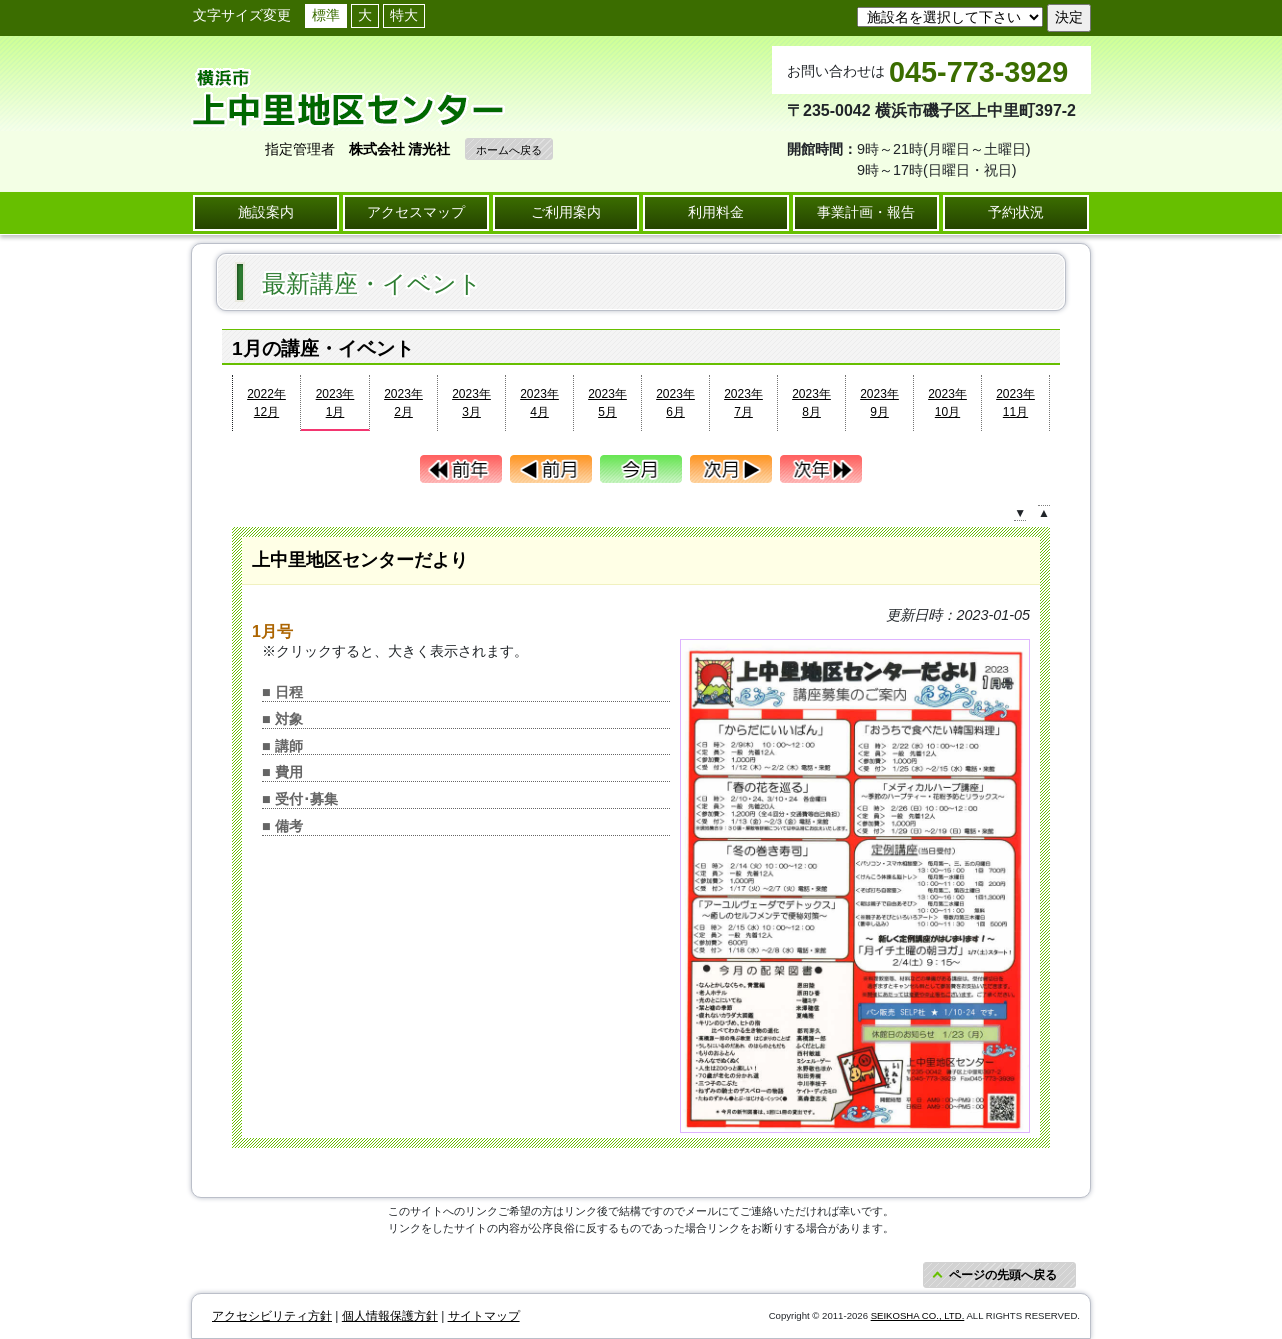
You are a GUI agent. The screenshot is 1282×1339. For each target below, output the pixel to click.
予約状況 (1016, 212)
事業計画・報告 (866, 212)
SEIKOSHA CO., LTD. (918, 1315)
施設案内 (266, 212)
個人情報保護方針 (390, 1316)
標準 (326, 15)
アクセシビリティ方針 (272, 1316)
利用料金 (716, 212)
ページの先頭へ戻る (1003, 1275)
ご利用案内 (566, 212)
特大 (404, 15)
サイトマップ (484, 1316)
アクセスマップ (416, 212)
